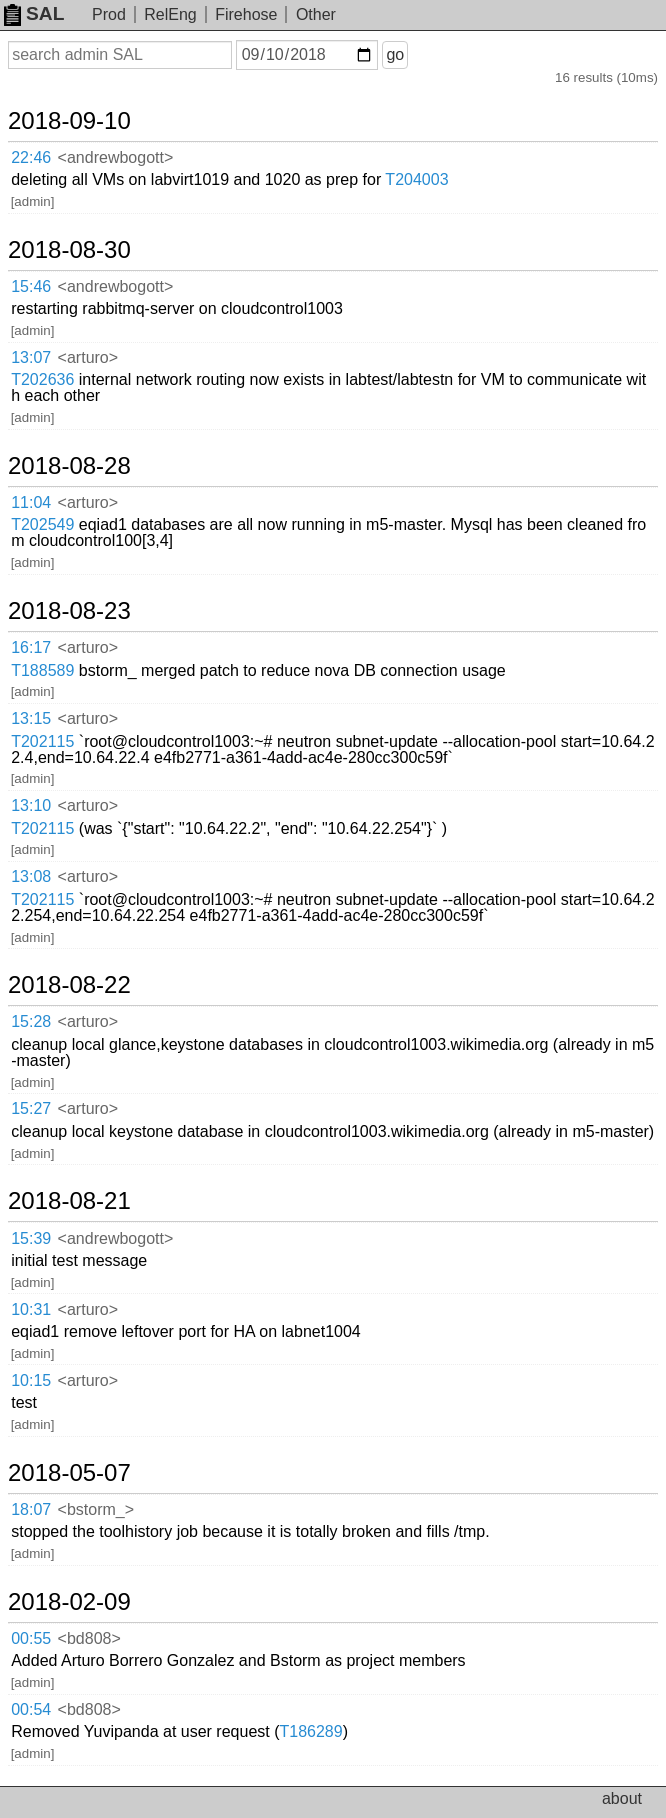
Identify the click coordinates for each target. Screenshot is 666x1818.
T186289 (311, 1731)
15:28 (31, 1021)
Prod (109, 14)
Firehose (246, 14)
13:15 (31, 718)
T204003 (416, 179)
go (395, 54)
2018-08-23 (69, 611)
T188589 (42, 670)
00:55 (31, 1638)
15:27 (31, 1108)
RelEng (170, 14)
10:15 (31, 1380)
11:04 (31, 502)
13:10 (31, 805)
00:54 (31, 1709)
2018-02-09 (69, 1602)
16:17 (31, 647)
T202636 (42, 379)
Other (316, 14)
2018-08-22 (69, 985)
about (622, 1798)
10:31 (31, 1309)
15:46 (31, 286)
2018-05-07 (69, 1473)
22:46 (31, 157)
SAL (34, 13)
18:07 (31, 1509)
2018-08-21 (69, 1201)
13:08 (31, 876)
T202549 (42, 524)
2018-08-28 (69, 466)
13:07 (31, 357)
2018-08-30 (69, 250)
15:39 (31, 1238)
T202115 (42, 741)
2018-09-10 (69, 121)
